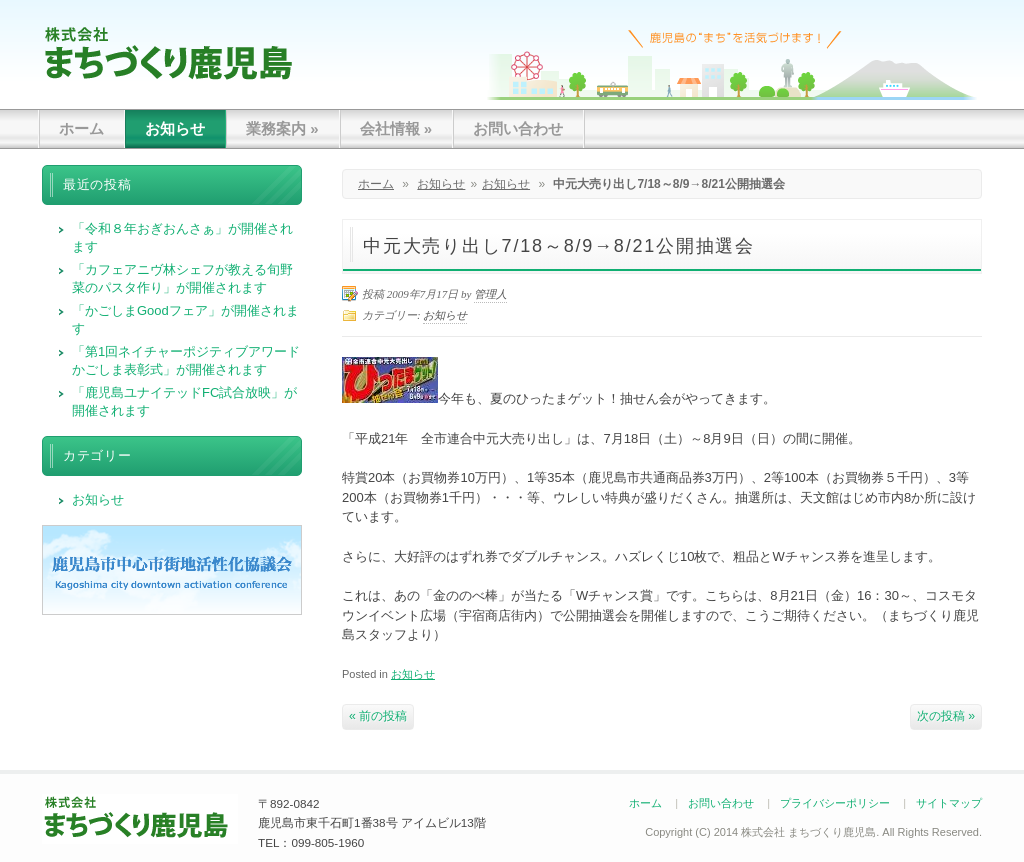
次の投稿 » (946, 716)
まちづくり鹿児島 (168, 52)
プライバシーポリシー (835, 803)
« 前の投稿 (378, 716)
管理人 (490, 294)
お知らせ (175, 128)
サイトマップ (949, 803)
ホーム (81, 128)
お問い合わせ (518, 128)
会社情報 (396, 128)
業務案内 (282, 128)
